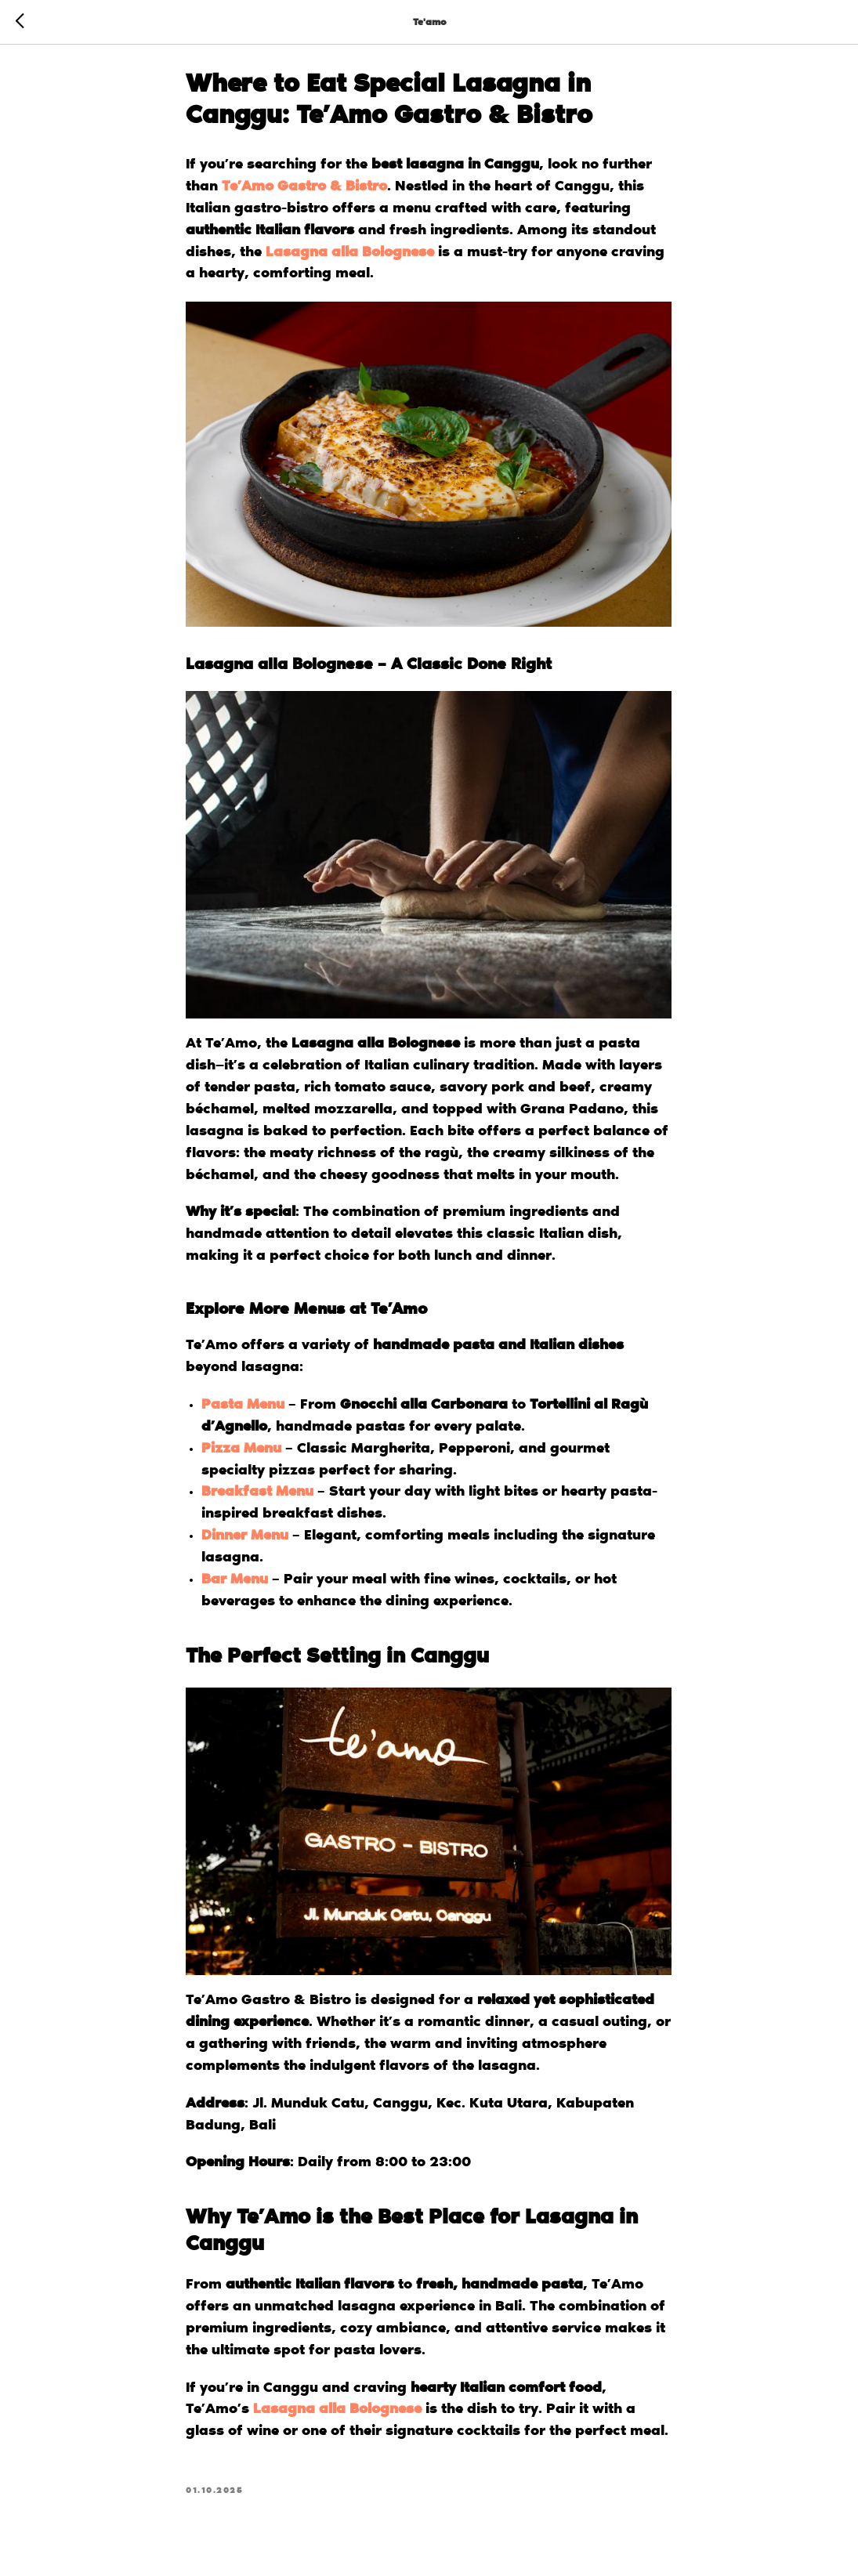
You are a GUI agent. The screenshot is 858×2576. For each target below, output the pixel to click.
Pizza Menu (242, 1452)
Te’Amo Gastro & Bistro (305, 191)
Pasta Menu (243, 1409)
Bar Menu (235, 1584)
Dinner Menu (245, 1540)
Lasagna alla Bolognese (350, 256)
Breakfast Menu (258, 1496)
